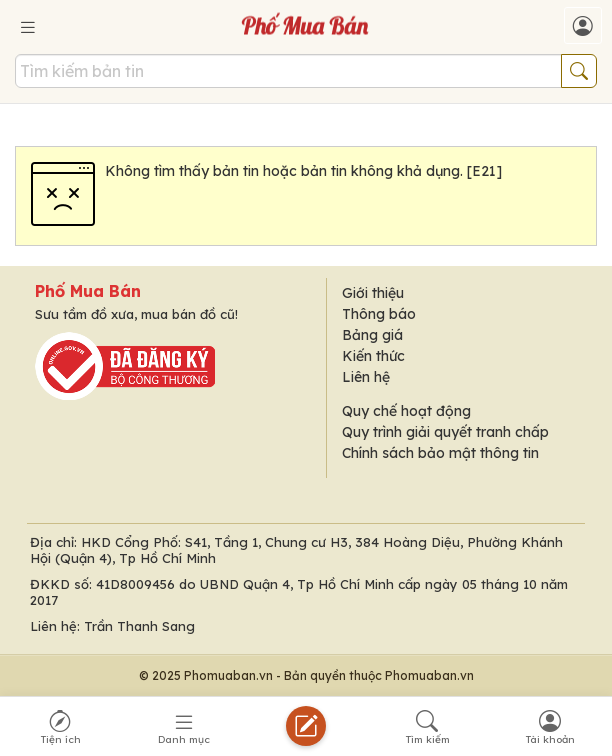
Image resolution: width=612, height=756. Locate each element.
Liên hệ (366, 377)
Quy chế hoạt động (406, 411)
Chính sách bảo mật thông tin (440, 453)
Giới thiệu (373, 293)
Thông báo (379, 314)
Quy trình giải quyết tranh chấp (445, 432)
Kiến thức (373, 356)
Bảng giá (372, 335)
